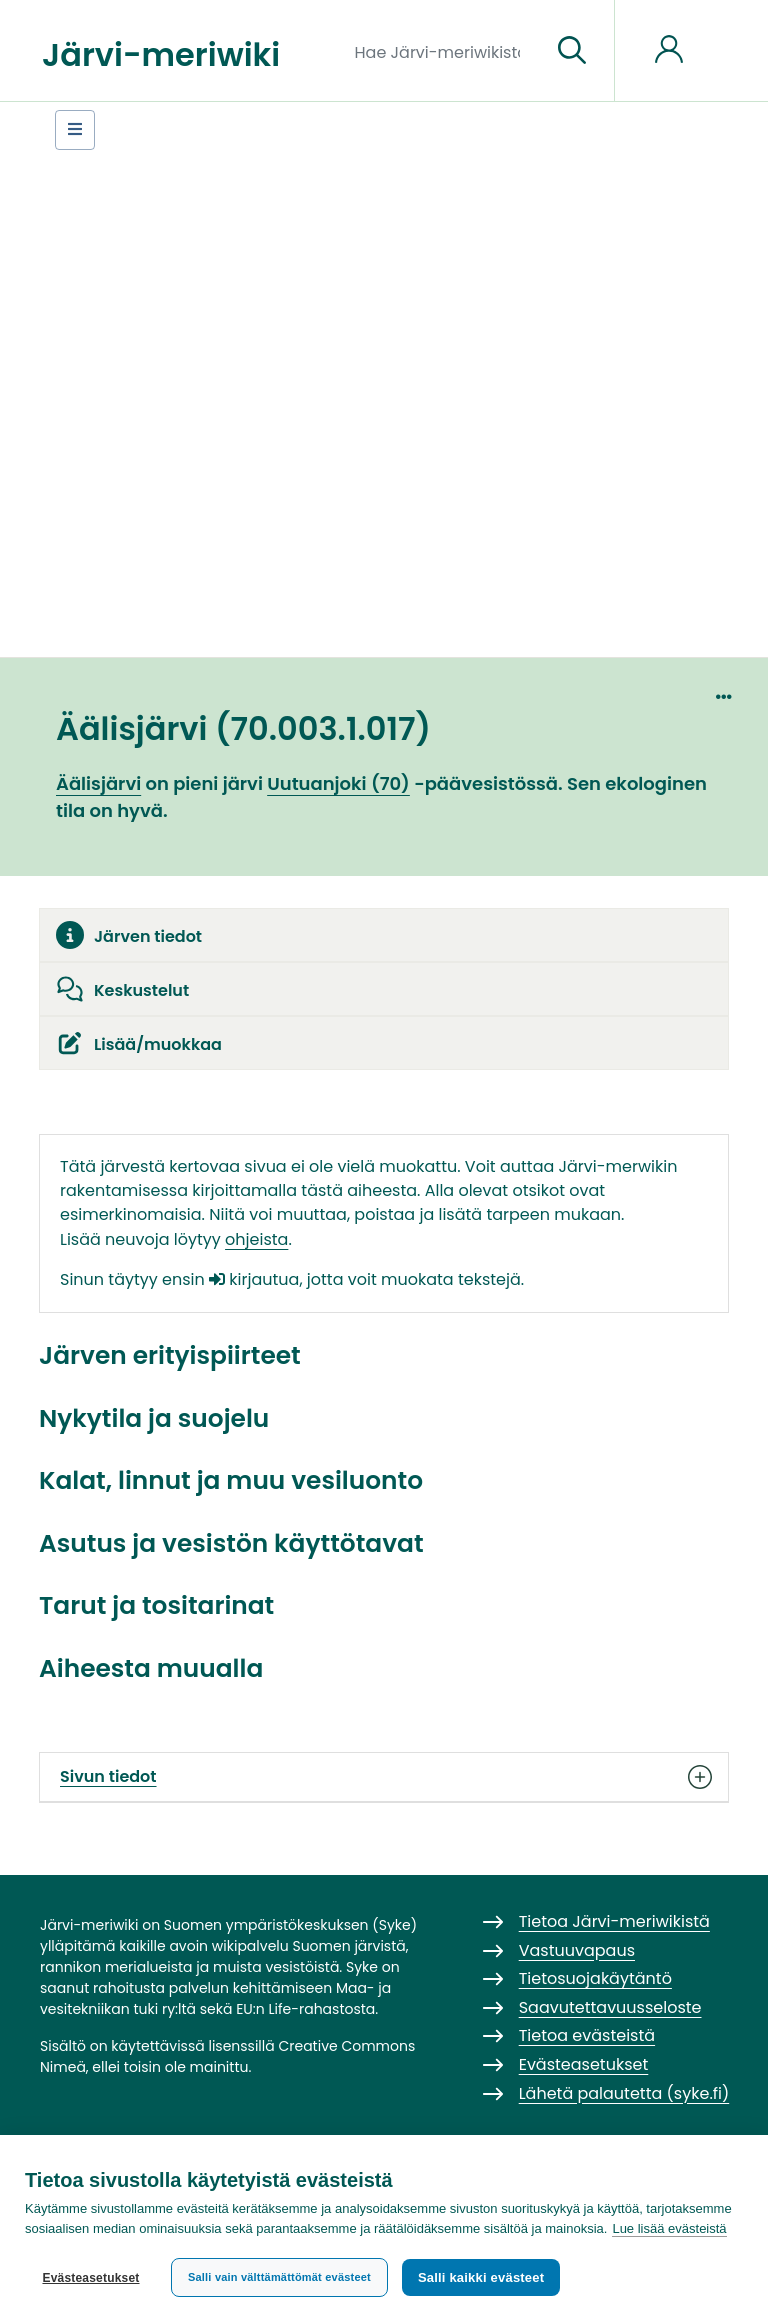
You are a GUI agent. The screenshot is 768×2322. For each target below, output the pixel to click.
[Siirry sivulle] (572, 51)
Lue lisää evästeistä (669, 2228)
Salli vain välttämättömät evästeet (279, 2277)
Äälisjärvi (98, 783)
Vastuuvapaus (577, 1950)
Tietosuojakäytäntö (595, 1978)
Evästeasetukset (90, 2278)
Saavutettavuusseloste (610, 2007)
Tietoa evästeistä (587, 2035)
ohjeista (256, 1239)
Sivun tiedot (384, 1777)
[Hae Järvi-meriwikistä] (445, 51)
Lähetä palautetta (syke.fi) (624, 2093)
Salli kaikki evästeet (481, 2277)
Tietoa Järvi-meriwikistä (614, 1921)
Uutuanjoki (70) (338, 783)
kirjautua (254, 1279)
